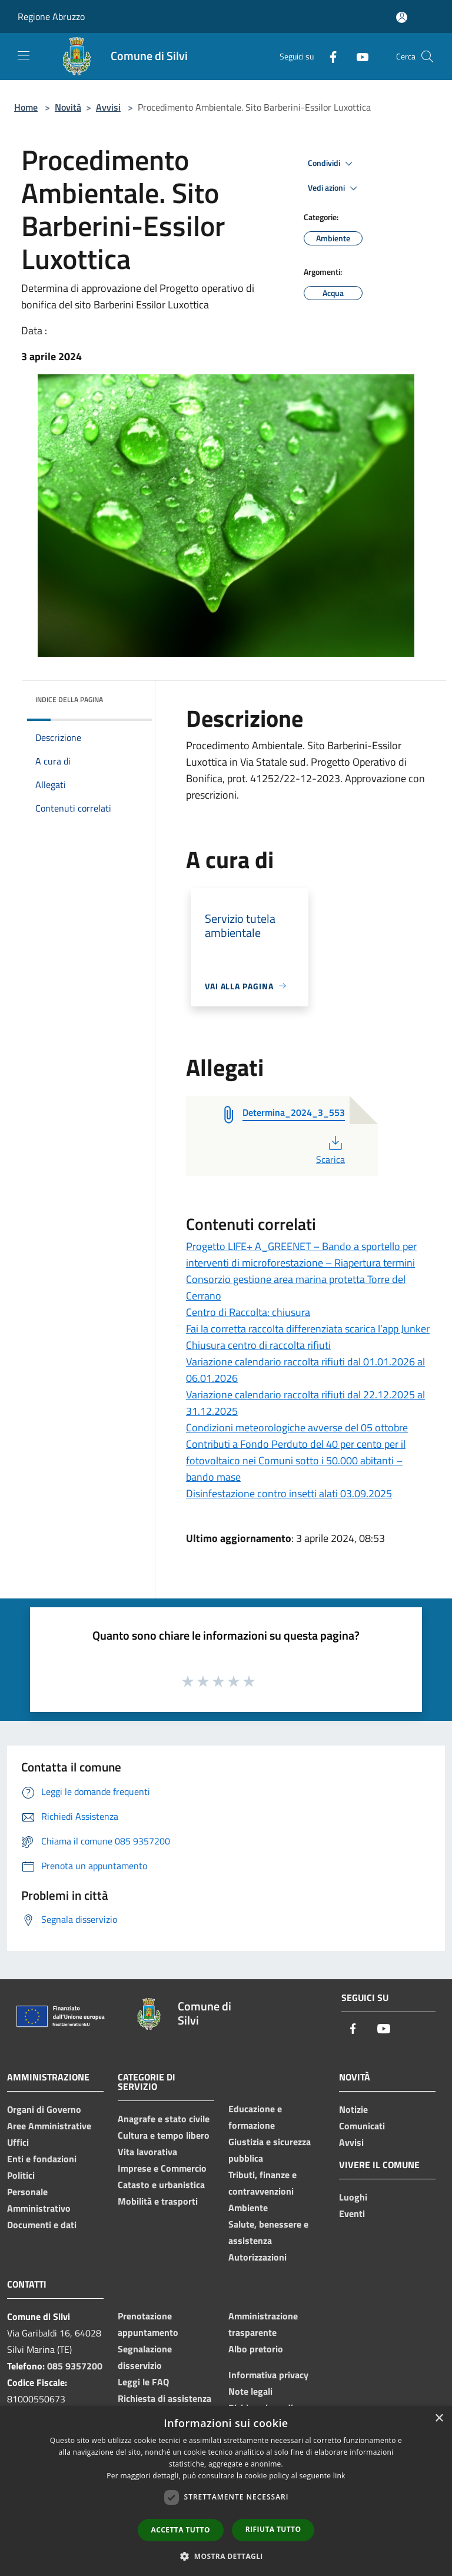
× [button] (438, 2418)
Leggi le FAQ (143, 2382)
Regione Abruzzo (51, 16)
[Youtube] (358, 56)
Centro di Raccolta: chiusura (248, 1312)
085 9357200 (74, 2366)
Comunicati (362, 2126)
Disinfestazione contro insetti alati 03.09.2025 (289, 1493)
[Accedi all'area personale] (401, 17)
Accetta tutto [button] (180, 2530)
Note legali (250, 2391)
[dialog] (226, 2491)
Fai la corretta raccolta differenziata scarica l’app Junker (308, 1329)
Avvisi (108, 107)
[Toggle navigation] (23, 55)
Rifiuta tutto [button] (273, 2529)
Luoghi (353, 2197)
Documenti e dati (42, 2225)
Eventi (352, 2213)
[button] (226, 2556)
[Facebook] (328, 56)
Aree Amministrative (49, 2126)
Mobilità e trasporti (158, 2201)
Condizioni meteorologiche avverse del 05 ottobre (297, 1427)
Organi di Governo (44, 2109)
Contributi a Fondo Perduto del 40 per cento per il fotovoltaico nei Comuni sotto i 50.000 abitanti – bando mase (296, 1460)
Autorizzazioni (257, 2257)
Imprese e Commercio (162, 2168)
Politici (21, 2175)
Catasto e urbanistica (161, 2185)
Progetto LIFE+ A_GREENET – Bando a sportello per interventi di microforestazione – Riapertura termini (301, 1254)
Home (26, 107)
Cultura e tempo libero (164, 2135)
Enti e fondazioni (42, 2159)
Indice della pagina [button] (69, 699)
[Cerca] (427, 56)
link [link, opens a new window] (339, 2476)
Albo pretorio (255, 2349)
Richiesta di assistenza (164, 2398)
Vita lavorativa (147, 2152)
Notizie (353, 2109)
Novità (68, 107)
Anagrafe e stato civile (164, 2119)
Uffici (18, 2142)
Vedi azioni (334, 188)
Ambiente (248, 2208)
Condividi (332, 164)
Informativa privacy (268, 2375)
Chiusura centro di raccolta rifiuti (258, 1345)
